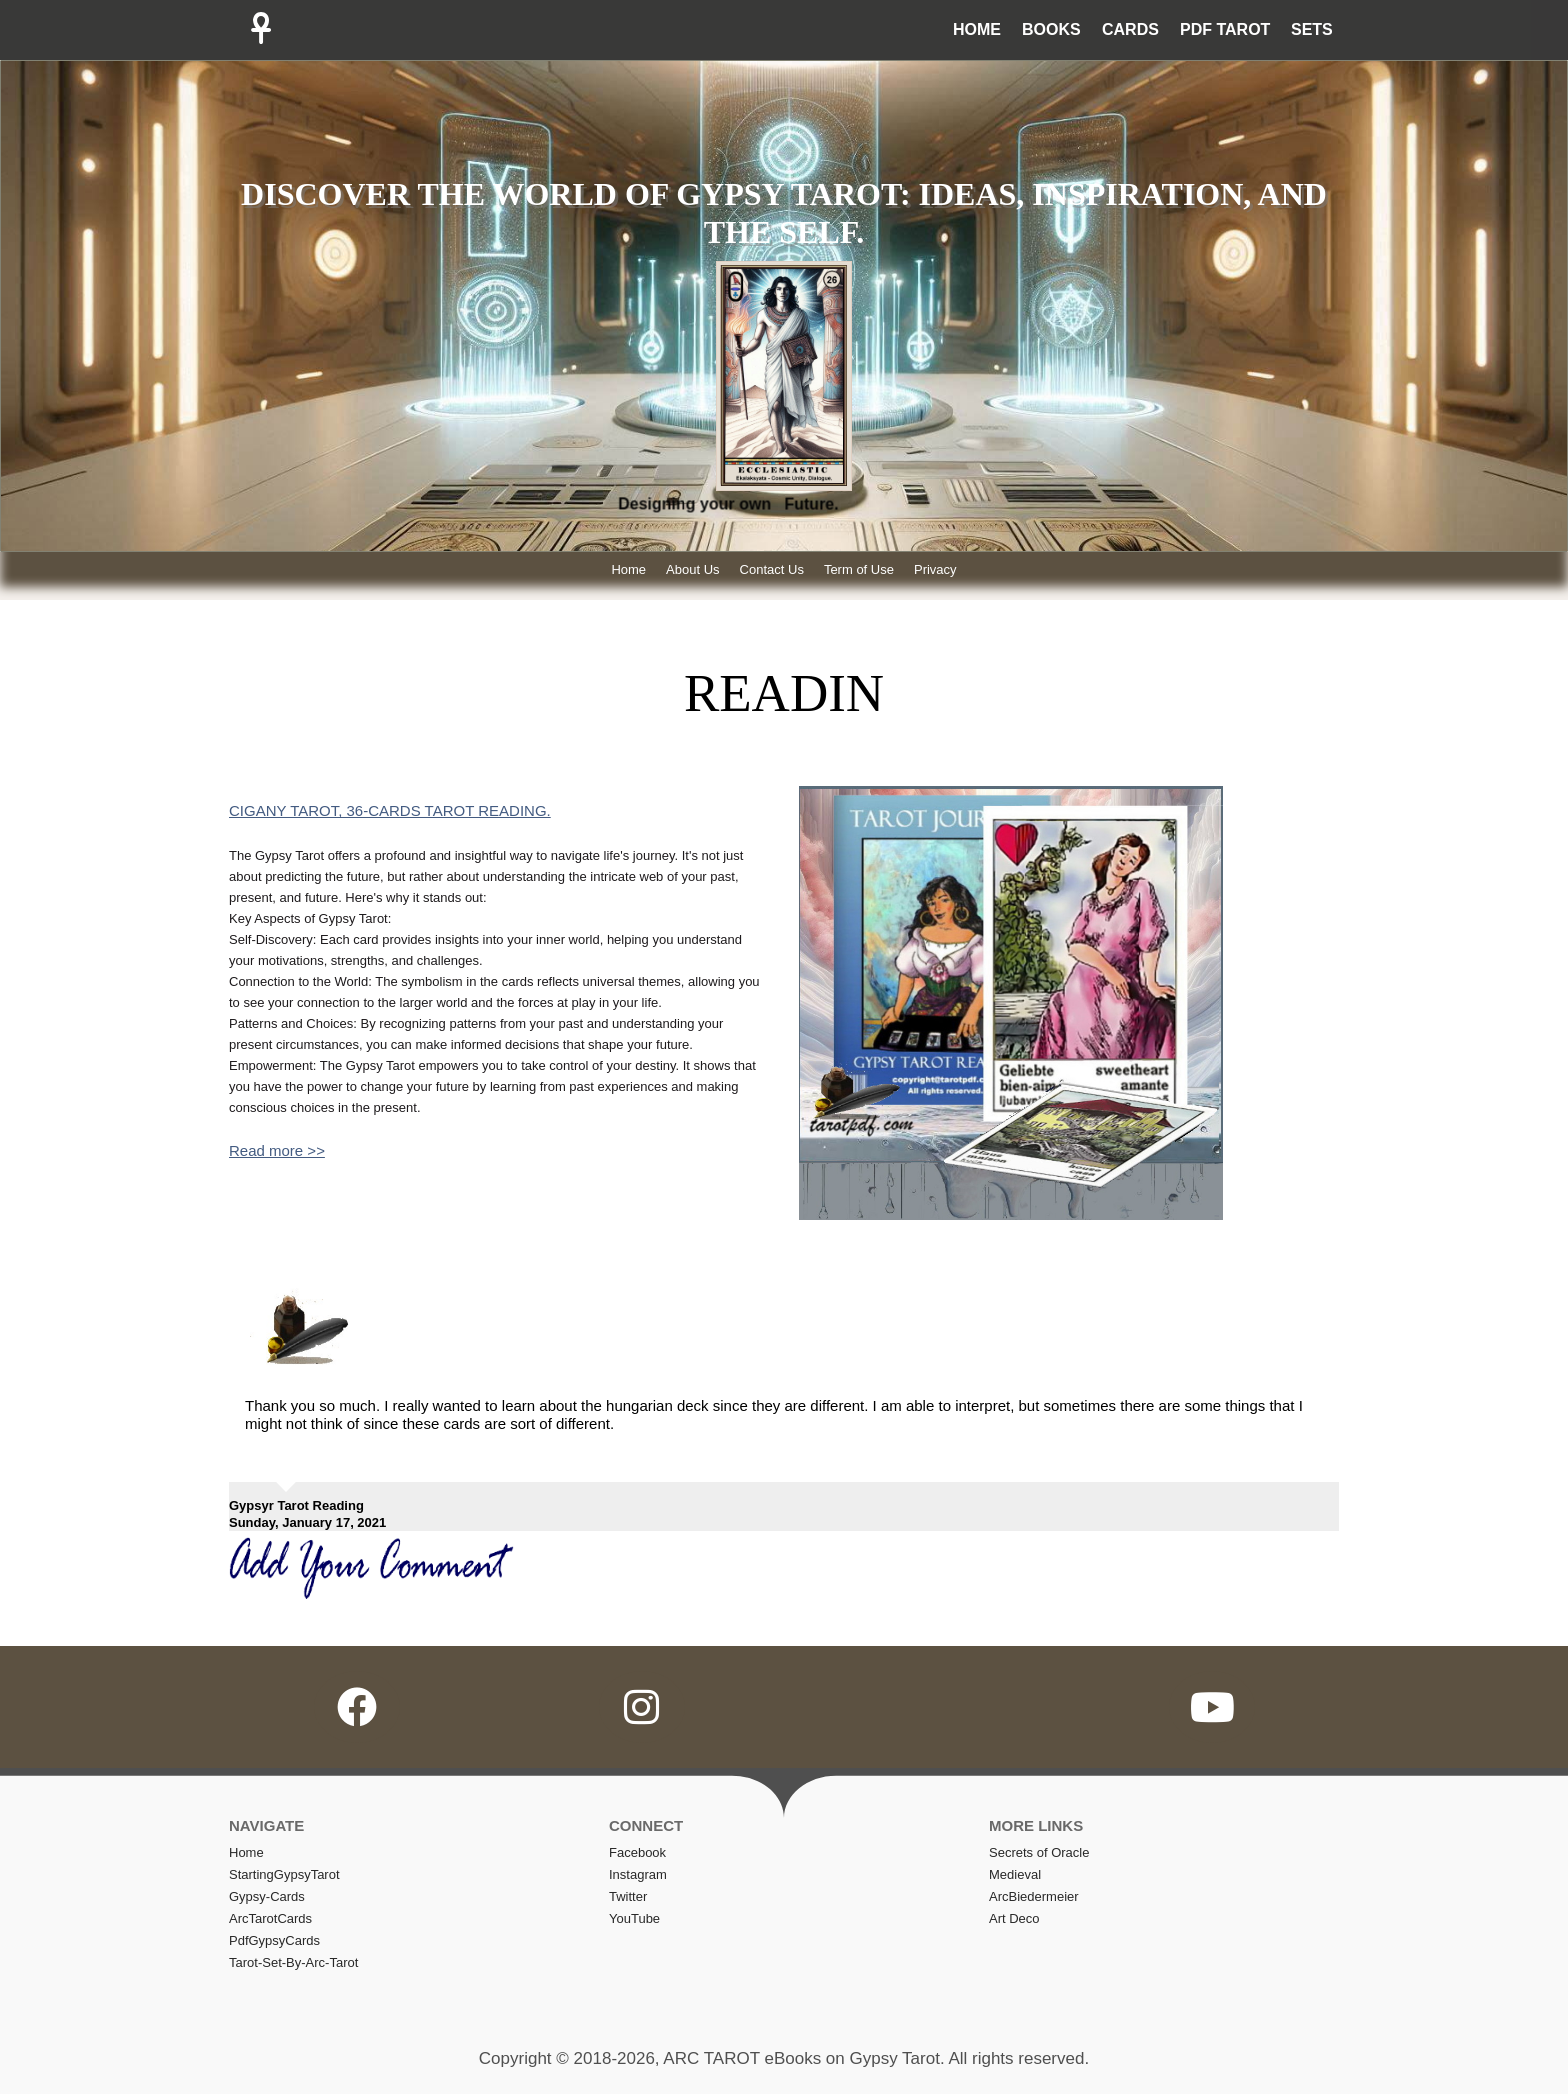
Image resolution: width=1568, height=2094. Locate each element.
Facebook (637, 1852)
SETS (1312, 29)
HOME (977, 29)
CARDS (1130, 29)
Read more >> (277, 1150)
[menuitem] (973, 30)
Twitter (628, 1896)
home (246, 1852)
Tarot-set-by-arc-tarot (293, 1962)
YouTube (634, 1918)
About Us (692, 569)
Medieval (1015, 1874)
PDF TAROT (1225, 29)
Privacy (935, 569)
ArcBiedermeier (1034, 1896)
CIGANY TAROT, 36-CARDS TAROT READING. (390, 810)
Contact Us (772, 569)
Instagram (638, 1874)
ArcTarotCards (270, 1918)
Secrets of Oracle (1039, 1852)
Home (628, 569)
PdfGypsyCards (274, 1940)
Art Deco (1014, 1918)
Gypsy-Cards (267, 1896)
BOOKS (1051, 29)
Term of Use (859, 569)
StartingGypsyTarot (284, 1874)
